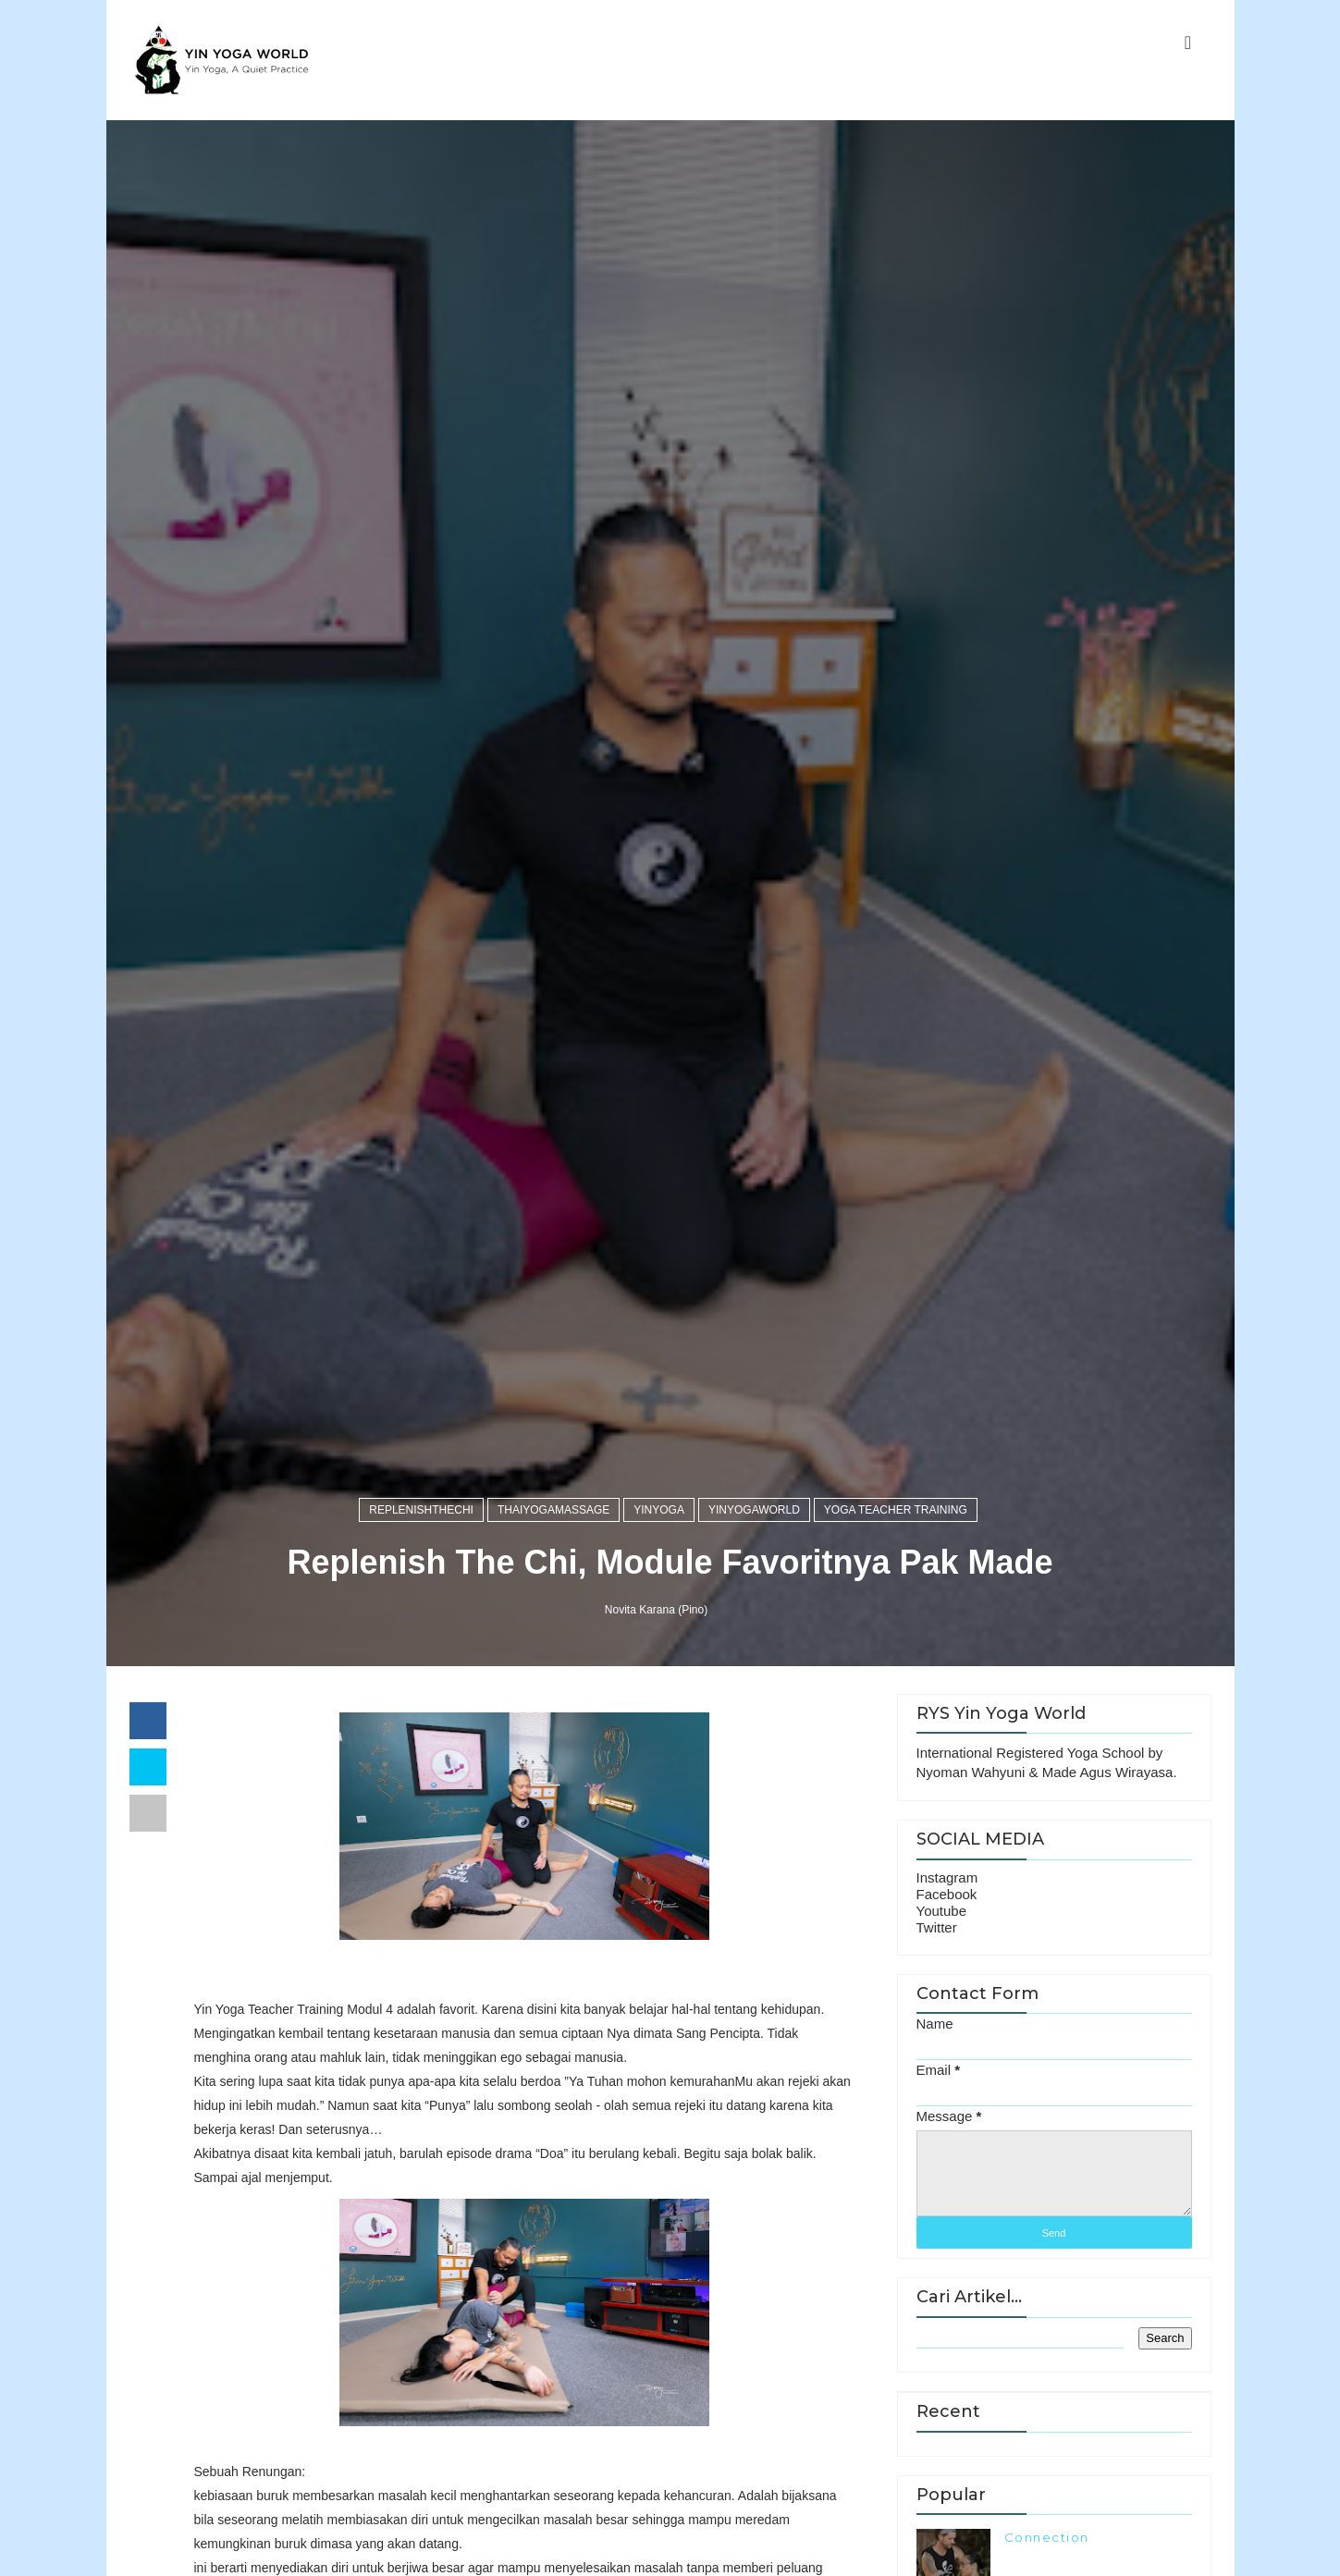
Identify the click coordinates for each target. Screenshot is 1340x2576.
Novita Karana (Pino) (656, 1609)
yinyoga (658, 1509)
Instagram (947, 1877)
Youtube (941, 1911)
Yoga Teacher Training (895, 1509)
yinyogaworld (754, 1509)
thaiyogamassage (553, 1509)
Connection (1046, 2537)
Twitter (936, 1927)
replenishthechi (421, 1509)
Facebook (946, 1894)
